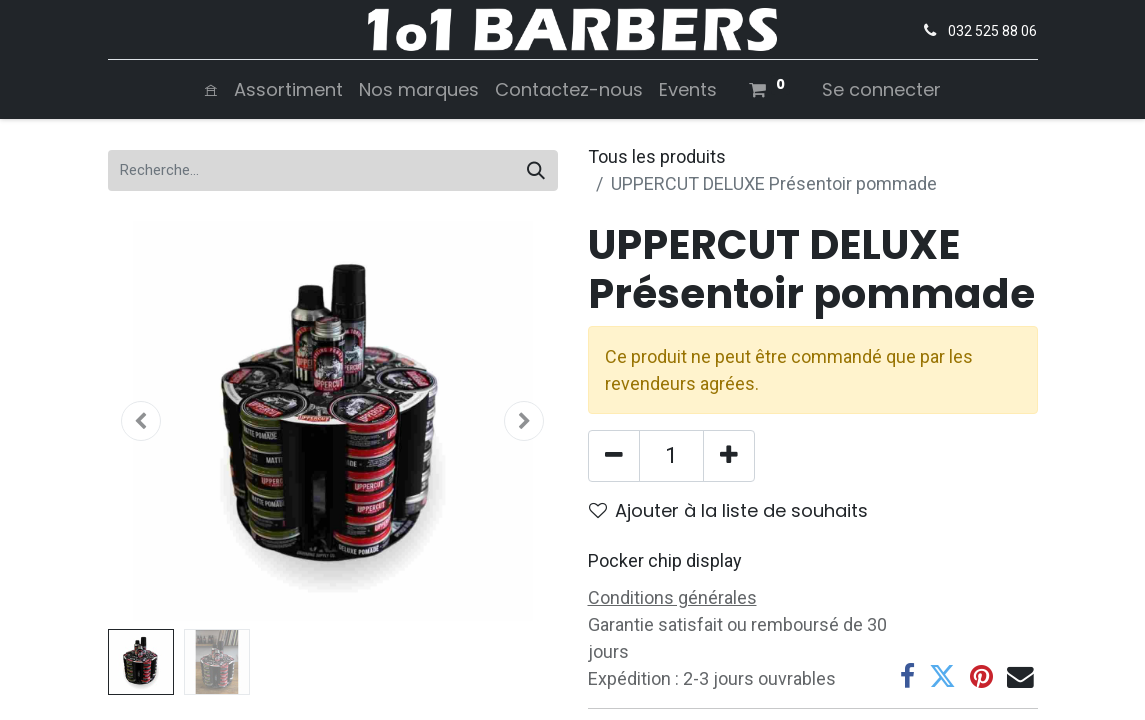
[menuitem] (211, 89)
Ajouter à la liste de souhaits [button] (728, 510)
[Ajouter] (729, 456)
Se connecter (881, 89)
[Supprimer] (614, 456)
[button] (142, 421)
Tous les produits (657, 156)
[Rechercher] (536, 170)
